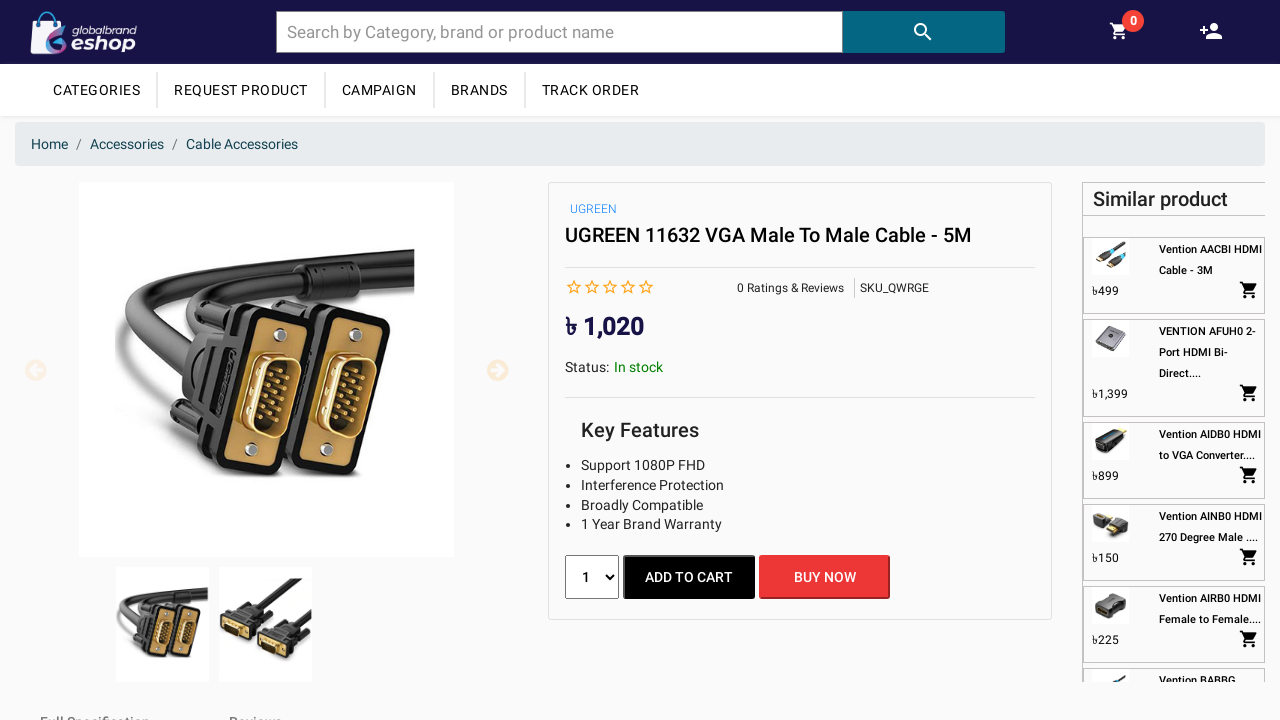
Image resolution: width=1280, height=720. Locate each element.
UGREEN (593, 209)
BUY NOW (825, 577)
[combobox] (559, 32)
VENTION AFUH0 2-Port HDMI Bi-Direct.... (1207, 352)
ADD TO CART (689, 577)
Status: (587, 367)
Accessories (127, 144)
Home (49, 144)
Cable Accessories (242, 144)
